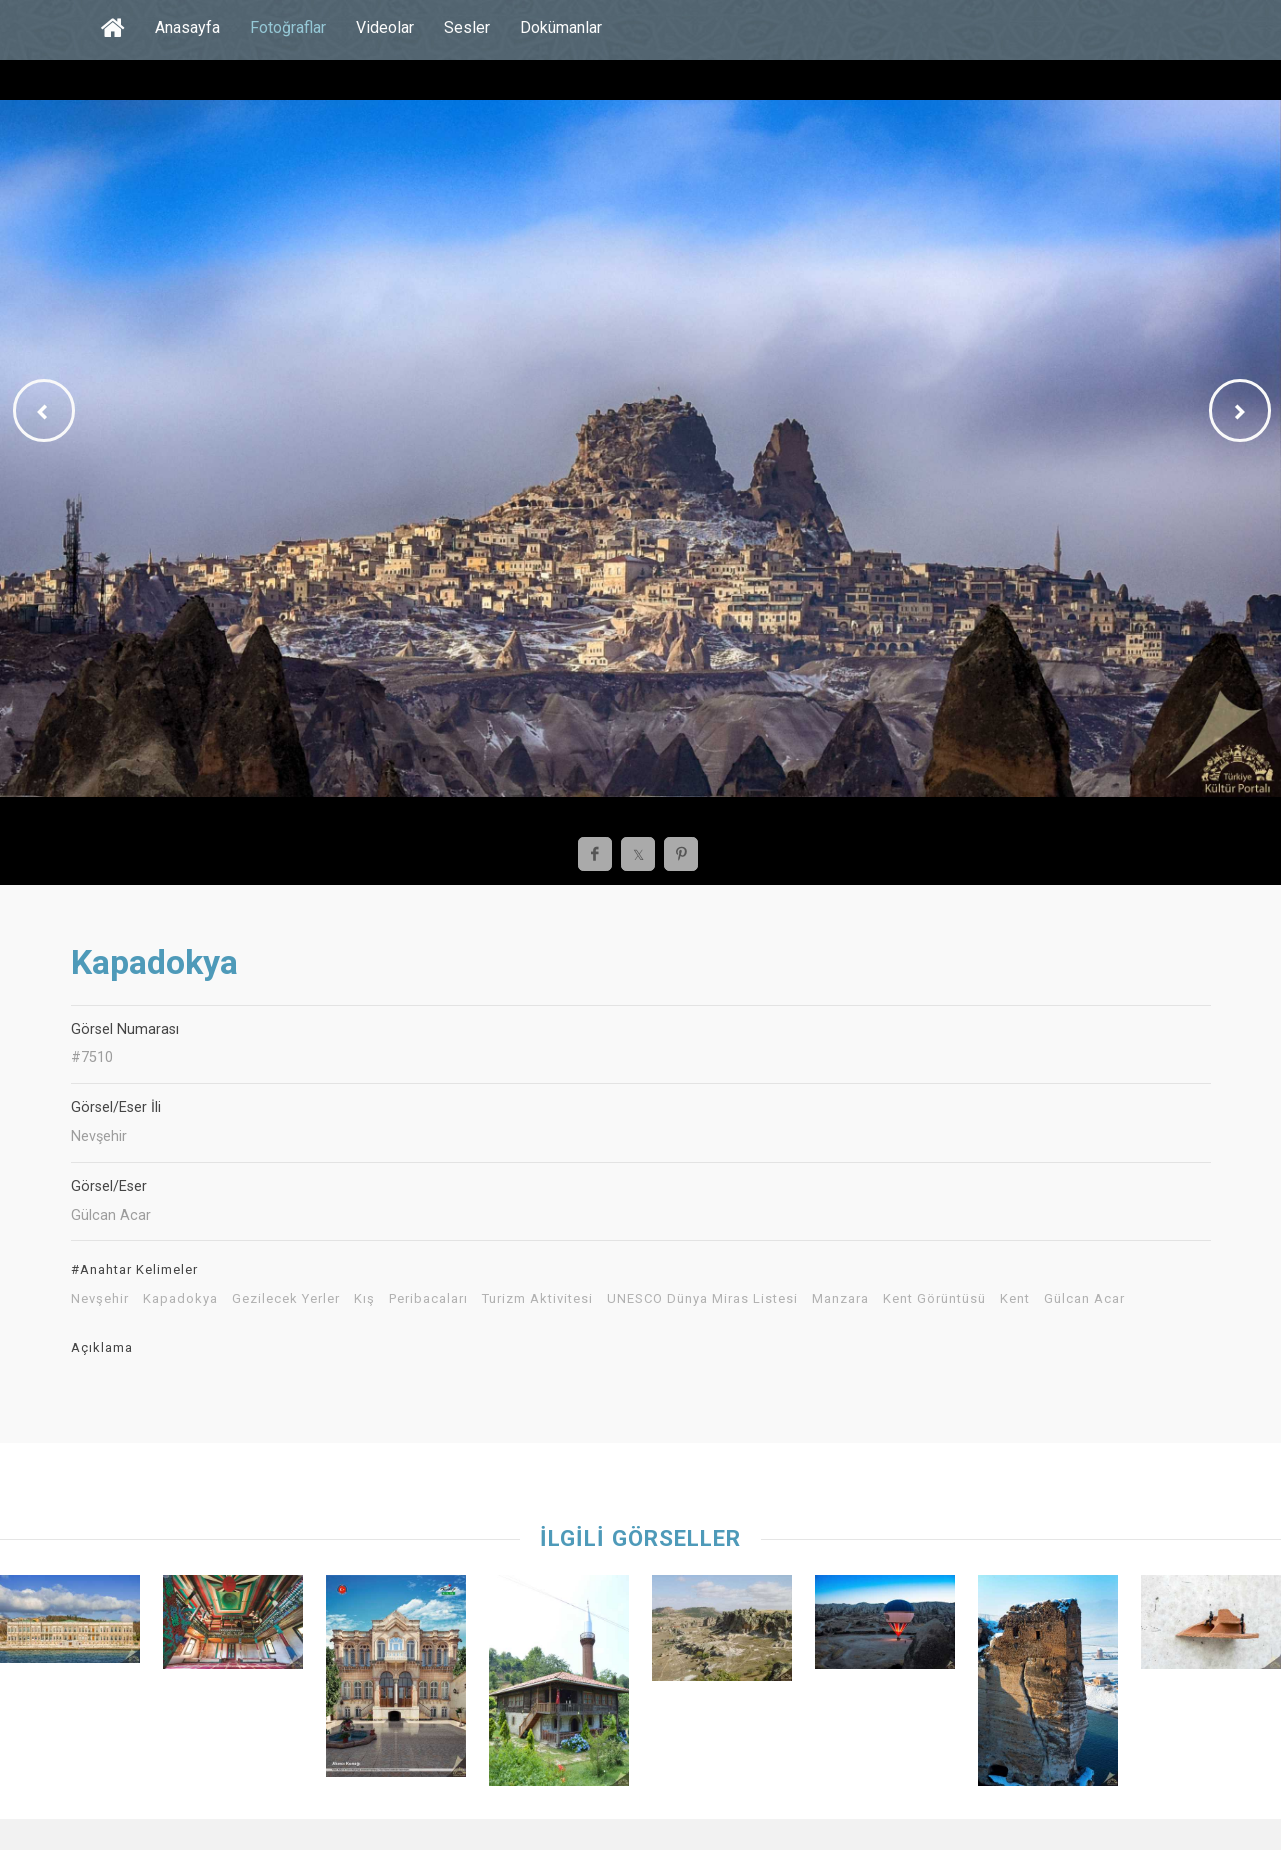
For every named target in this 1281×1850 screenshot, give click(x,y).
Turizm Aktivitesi (537, 1299)
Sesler (467, 27)
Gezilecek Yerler (286, 1299)
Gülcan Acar (1084, 1299)
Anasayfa (187, 27)
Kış (364, 1299)
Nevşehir (100, 1299)
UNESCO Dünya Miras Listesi (702, 1299)
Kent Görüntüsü (934, 1299)
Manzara (840, 1299)
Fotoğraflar (288, 27)
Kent (1015, 1299)
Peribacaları (428, 1299)
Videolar (385, 27)
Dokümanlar (561, 27)
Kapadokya (180, 1299)
